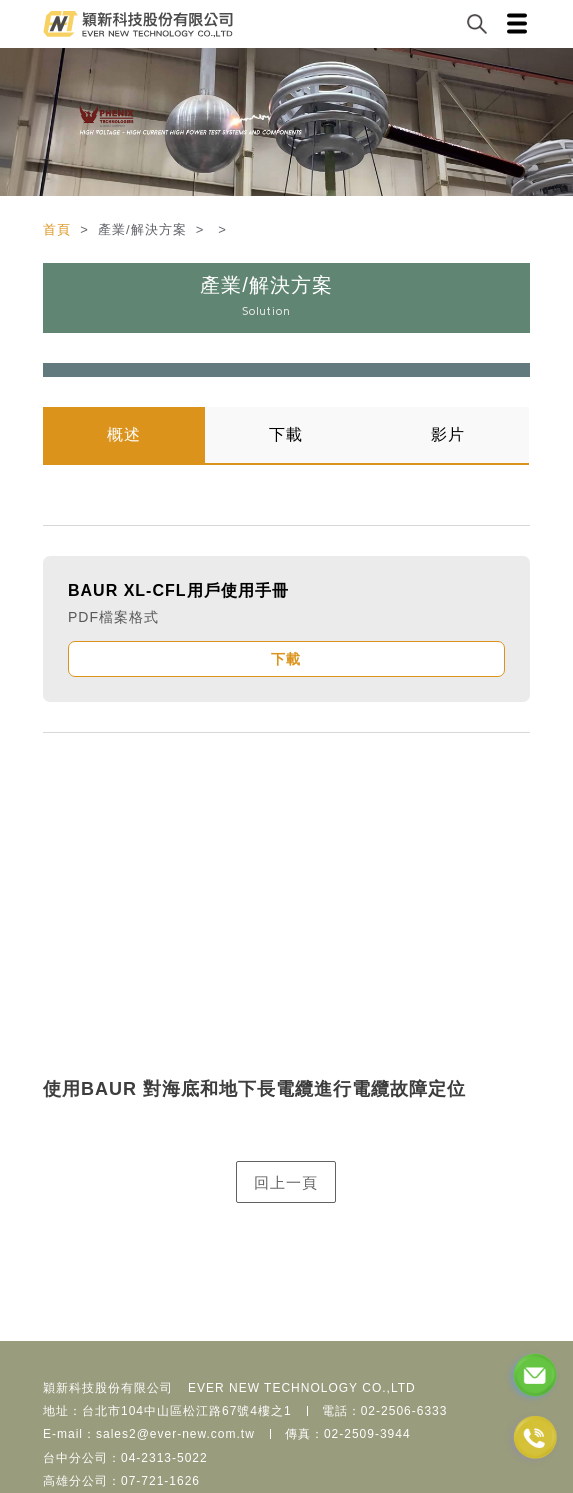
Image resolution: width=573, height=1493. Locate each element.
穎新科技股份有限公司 (108, 1388)
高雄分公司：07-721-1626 (121, 1481)
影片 (448, 434)
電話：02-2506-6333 (385, 1411)
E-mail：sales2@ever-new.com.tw (149, 1434)
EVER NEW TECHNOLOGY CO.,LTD (302, 1388)
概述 (124, 434)
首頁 (59, 229)
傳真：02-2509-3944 (348, 1434)
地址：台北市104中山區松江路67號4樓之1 (167, 1411)
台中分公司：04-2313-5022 (125, 1458)
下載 (286, 434)
